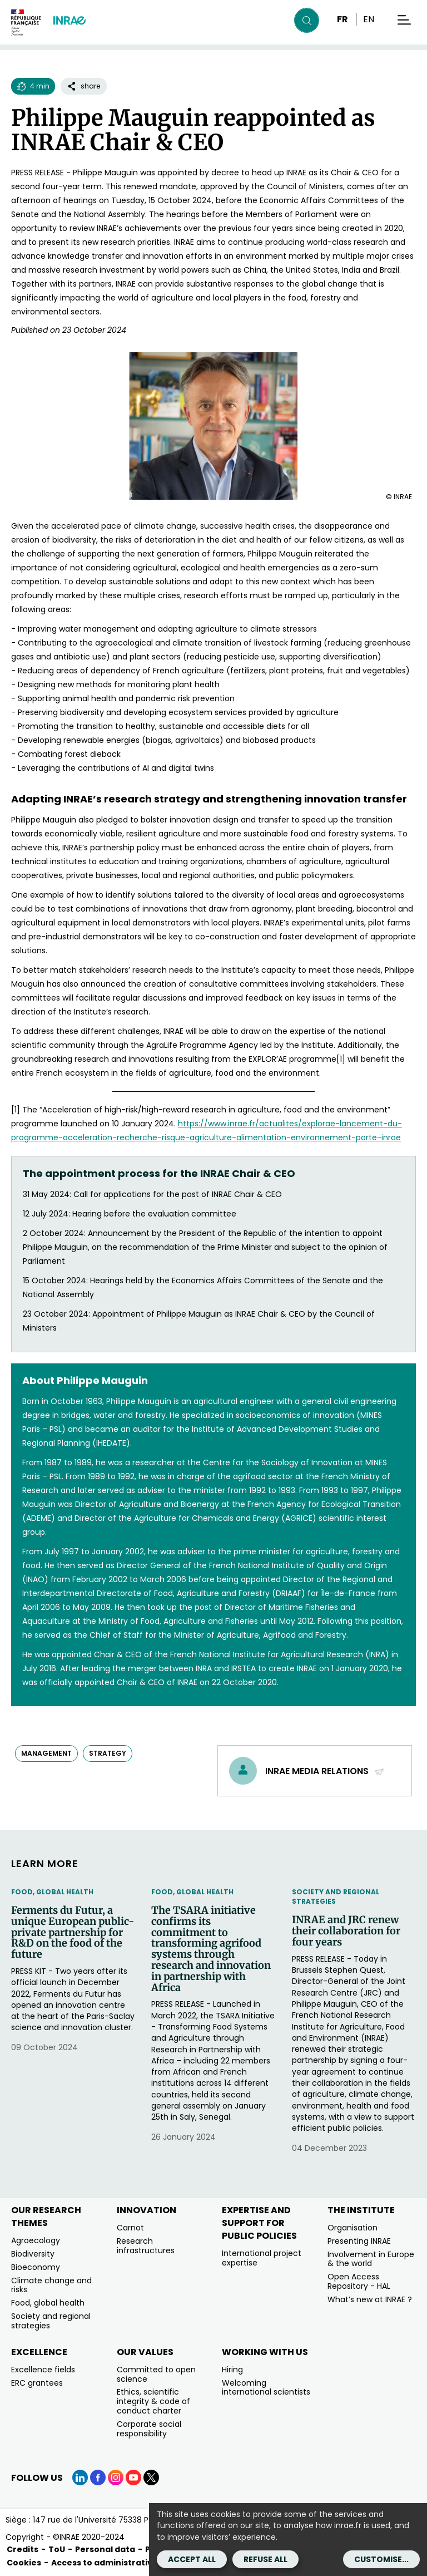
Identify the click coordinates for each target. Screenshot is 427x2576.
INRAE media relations (325, 1771)
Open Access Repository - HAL (358, 2281)
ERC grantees (37, 2382)
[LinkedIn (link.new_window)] (80, 2477)
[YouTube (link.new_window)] (133, 2477)
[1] (340, 1059)
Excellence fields (43, 2369)
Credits (22, 2549)
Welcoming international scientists (266, 2387)
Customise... (381, 2559)
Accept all (192, 2559)
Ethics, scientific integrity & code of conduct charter (153, 2401)
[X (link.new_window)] (151, 2477)
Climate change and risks (51, 2285)
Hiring (232, 2369)
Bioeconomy (35, 2267)
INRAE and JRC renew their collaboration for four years (346, 1930)
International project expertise (261, 2258)
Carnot (130, 2227)
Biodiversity (32, 2253)
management (46, 1753)
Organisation (352, 2227)
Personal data (105, 2549)
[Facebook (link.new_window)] (98, 2477)
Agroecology (35, 2240)
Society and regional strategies (335, 1896)
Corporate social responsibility (149, 2429)
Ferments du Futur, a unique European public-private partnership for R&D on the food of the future (72, 1932)
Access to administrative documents (130, 2562)
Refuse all (265, 2559)
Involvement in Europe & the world (370, 2259)
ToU (56, 2549)
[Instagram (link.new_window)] (115, 2477)
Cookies (24, 2562)
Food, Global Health (52, 1892)
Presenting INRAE (359, 2241)
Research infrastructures (146, 2245)
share (83, 86)
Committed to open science (156, 2374)
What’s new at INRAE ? (369, 2299)
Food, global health (48, 2302)
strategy (107, 1753)
